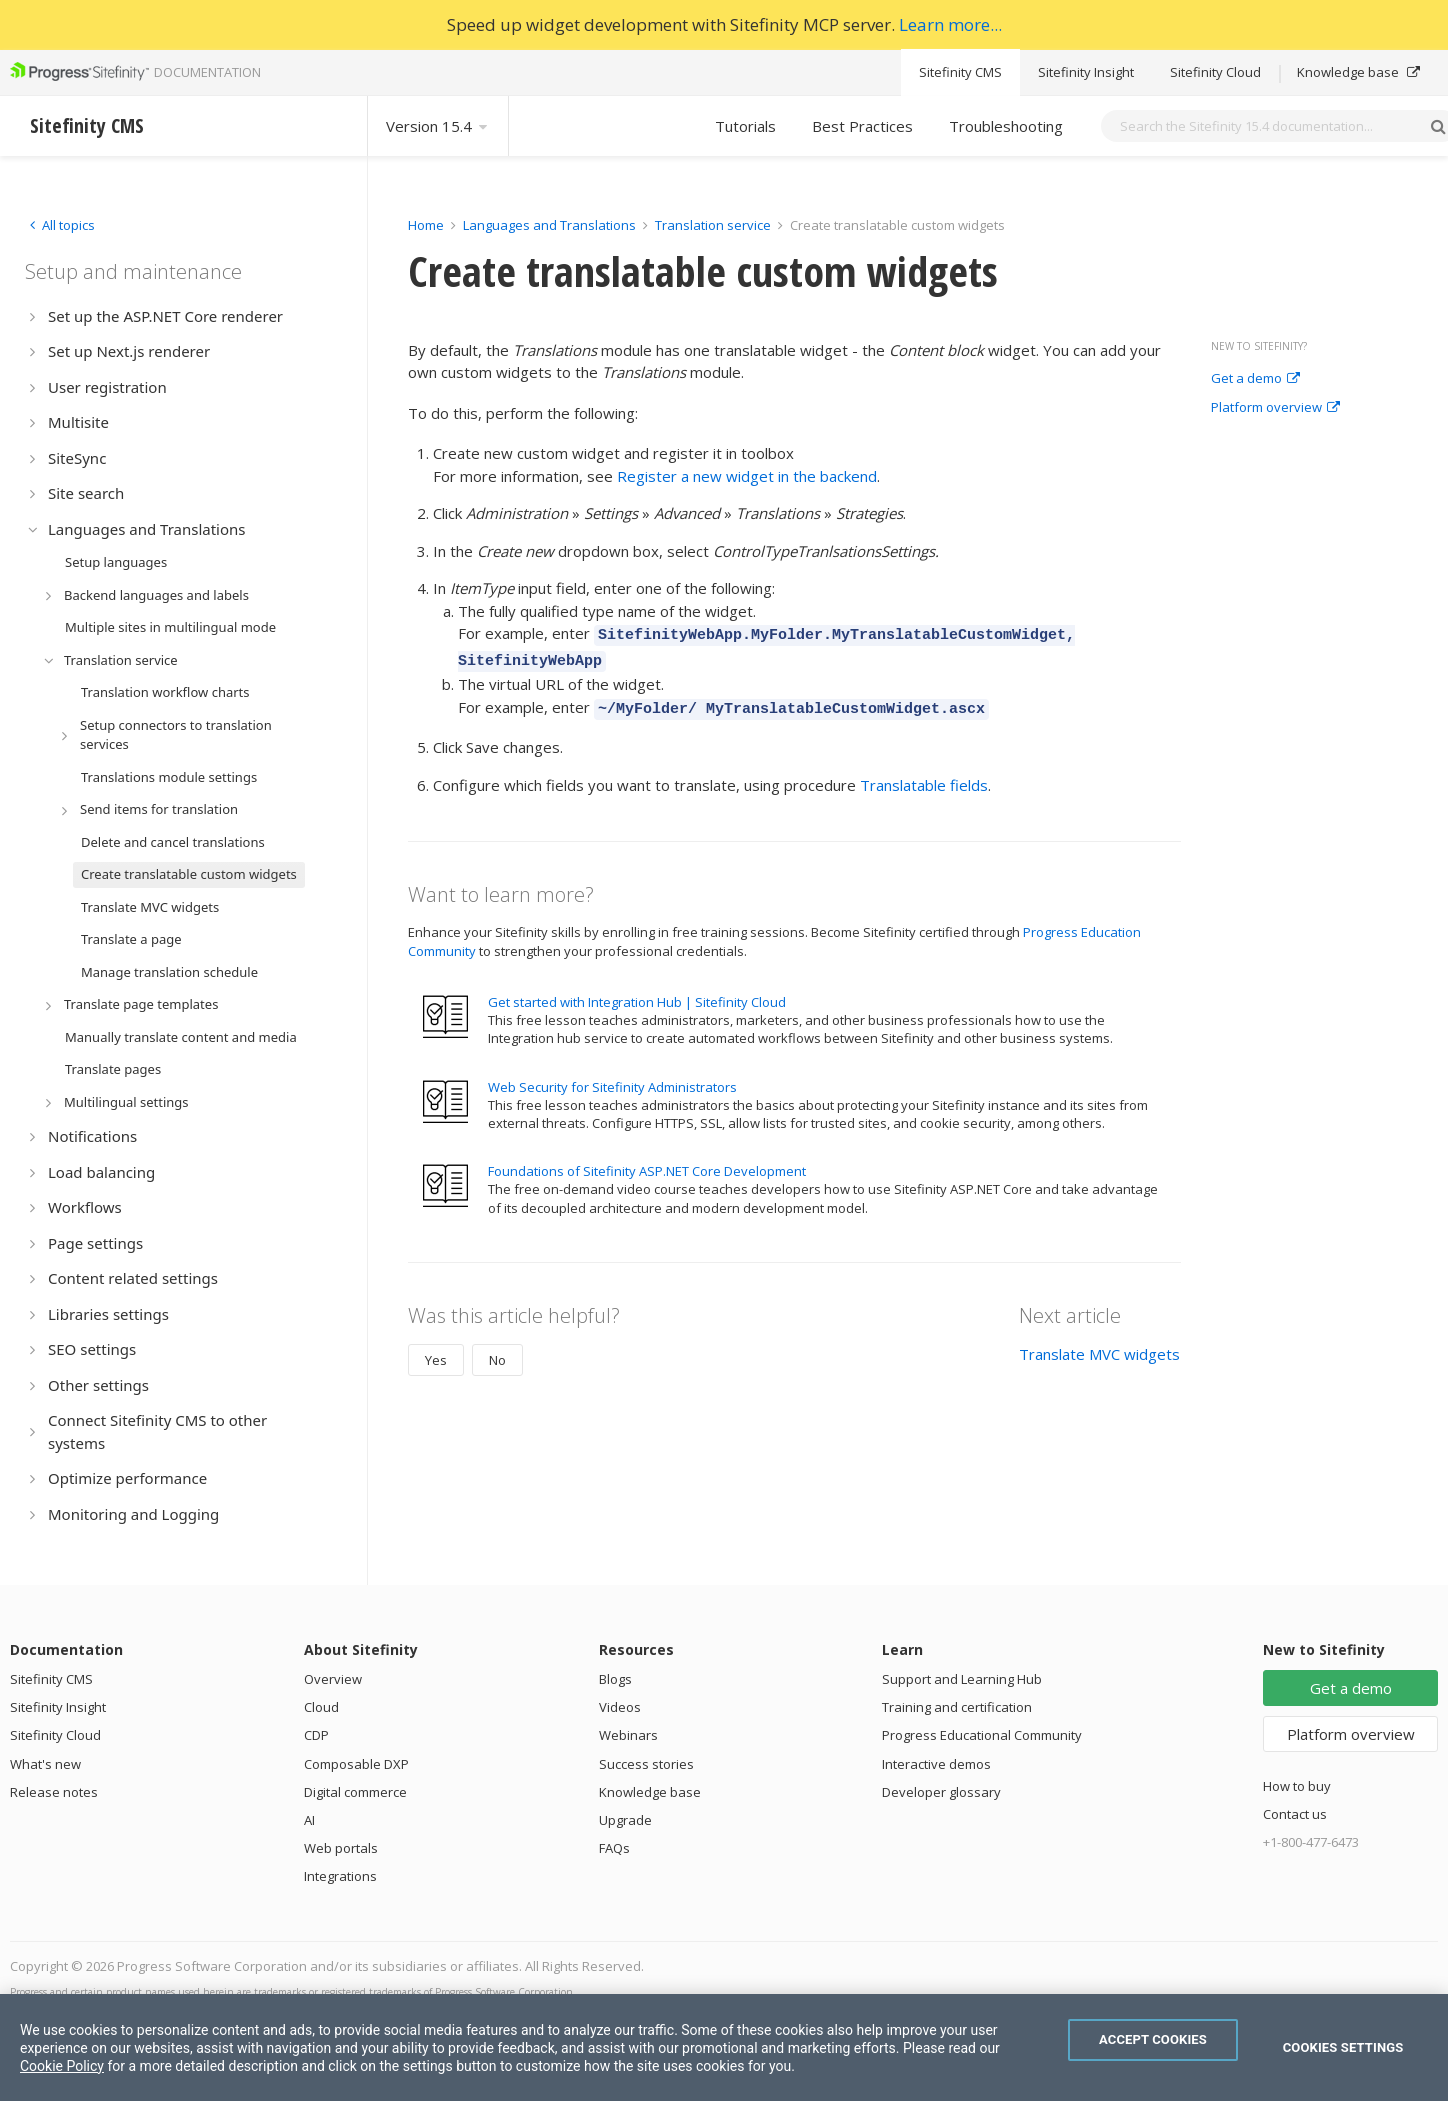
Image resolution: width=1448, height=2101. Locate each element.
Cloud (321, 1707)
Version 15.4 (438, 126)
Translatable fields (924, 776)
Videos (620, 1707)
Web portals (341, 1848)
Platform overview (1275, 408)
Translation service (713, 225)
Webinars (628, 1735)
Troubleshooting (1006, 126)
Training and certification (957, 1707)
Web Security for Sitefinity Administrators (612, 1078)
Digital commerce (355, 1792)
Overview (333, 1679)
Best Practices (862, 126)
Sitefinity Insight (1086, 72)
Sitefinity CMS (960, 72)
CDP (316, 1735)
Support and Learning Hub (962, 1679)
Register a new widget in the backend (747, 476)
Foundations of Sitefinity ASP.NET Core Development (647, 1162)
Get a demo (1255, 379)
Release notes (54, 1792)
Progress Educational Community (982, 1735)
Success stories (646, 1764)
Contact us (1295, 1814)
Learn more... (950, 24)
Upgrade (625, 1820)
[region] (724, 2047)
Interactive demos (936, 1764)
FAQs (614, 1848)
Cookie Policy (62, 2066)
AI (309, 1820)
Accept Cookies (1153, 2039)
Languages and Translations (549, 225)
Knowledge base (1358, 72)
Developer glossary (941, 1792)
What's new (45, 1764)
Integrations (340, 1876)
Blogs (615, 1679)
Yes (436, 1351)
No (497, 1351)
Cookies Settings (1343, 2047)
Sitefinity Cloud (1215, 72)
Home (426, 225)
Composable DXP (356, 1764)
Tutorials (745, 126)
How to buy (1297, 1786)
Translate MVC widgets (1099, 1345)
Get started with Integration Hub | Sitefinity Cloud (637, 993)
